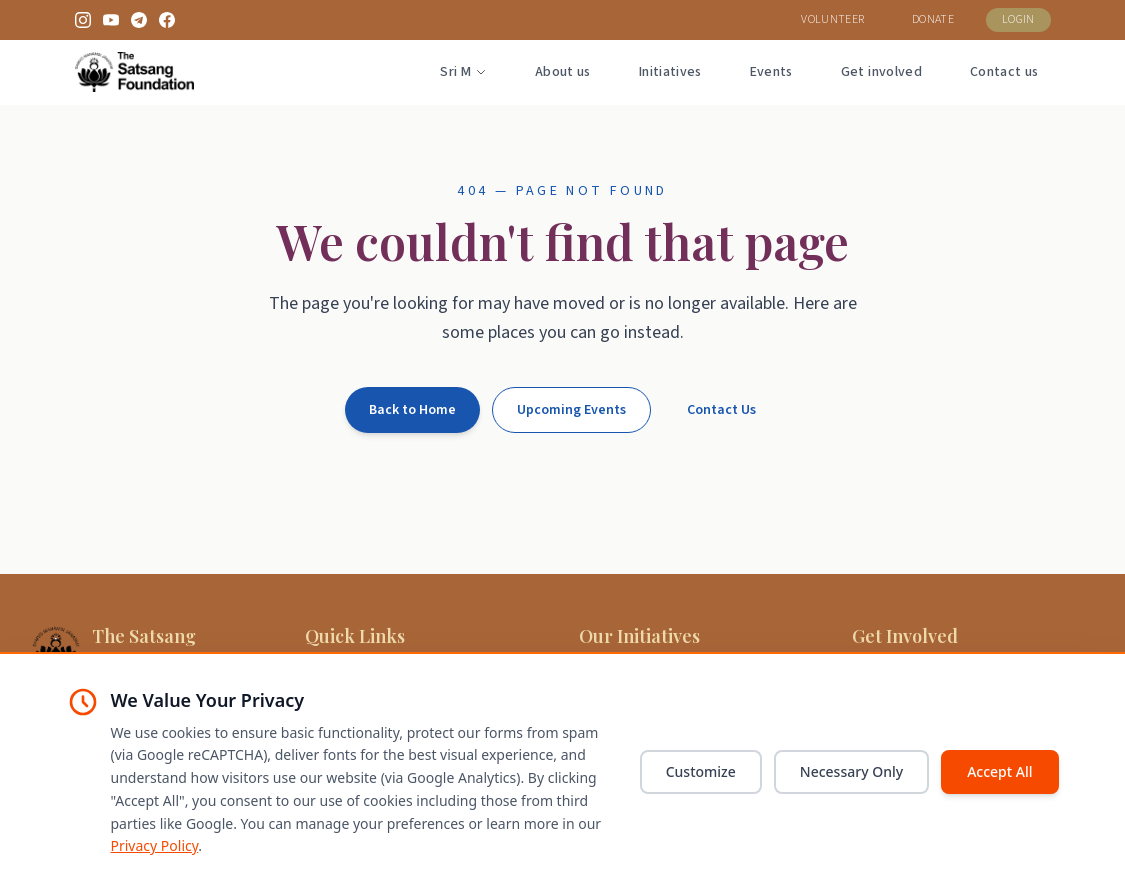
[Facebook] (167, 20)
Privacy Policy (155, 845)
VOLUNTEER (832, 19)
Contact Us (721, 410)
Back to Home (412, 410)
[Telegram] (139, 20)
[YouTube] (111, 20)
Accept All (999, 771)
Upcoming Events (571, 410)
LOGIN (1018, 19)
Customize (701, 771)
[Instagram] (83, 20)
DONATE (933, 19)
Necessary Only (851, 771)
